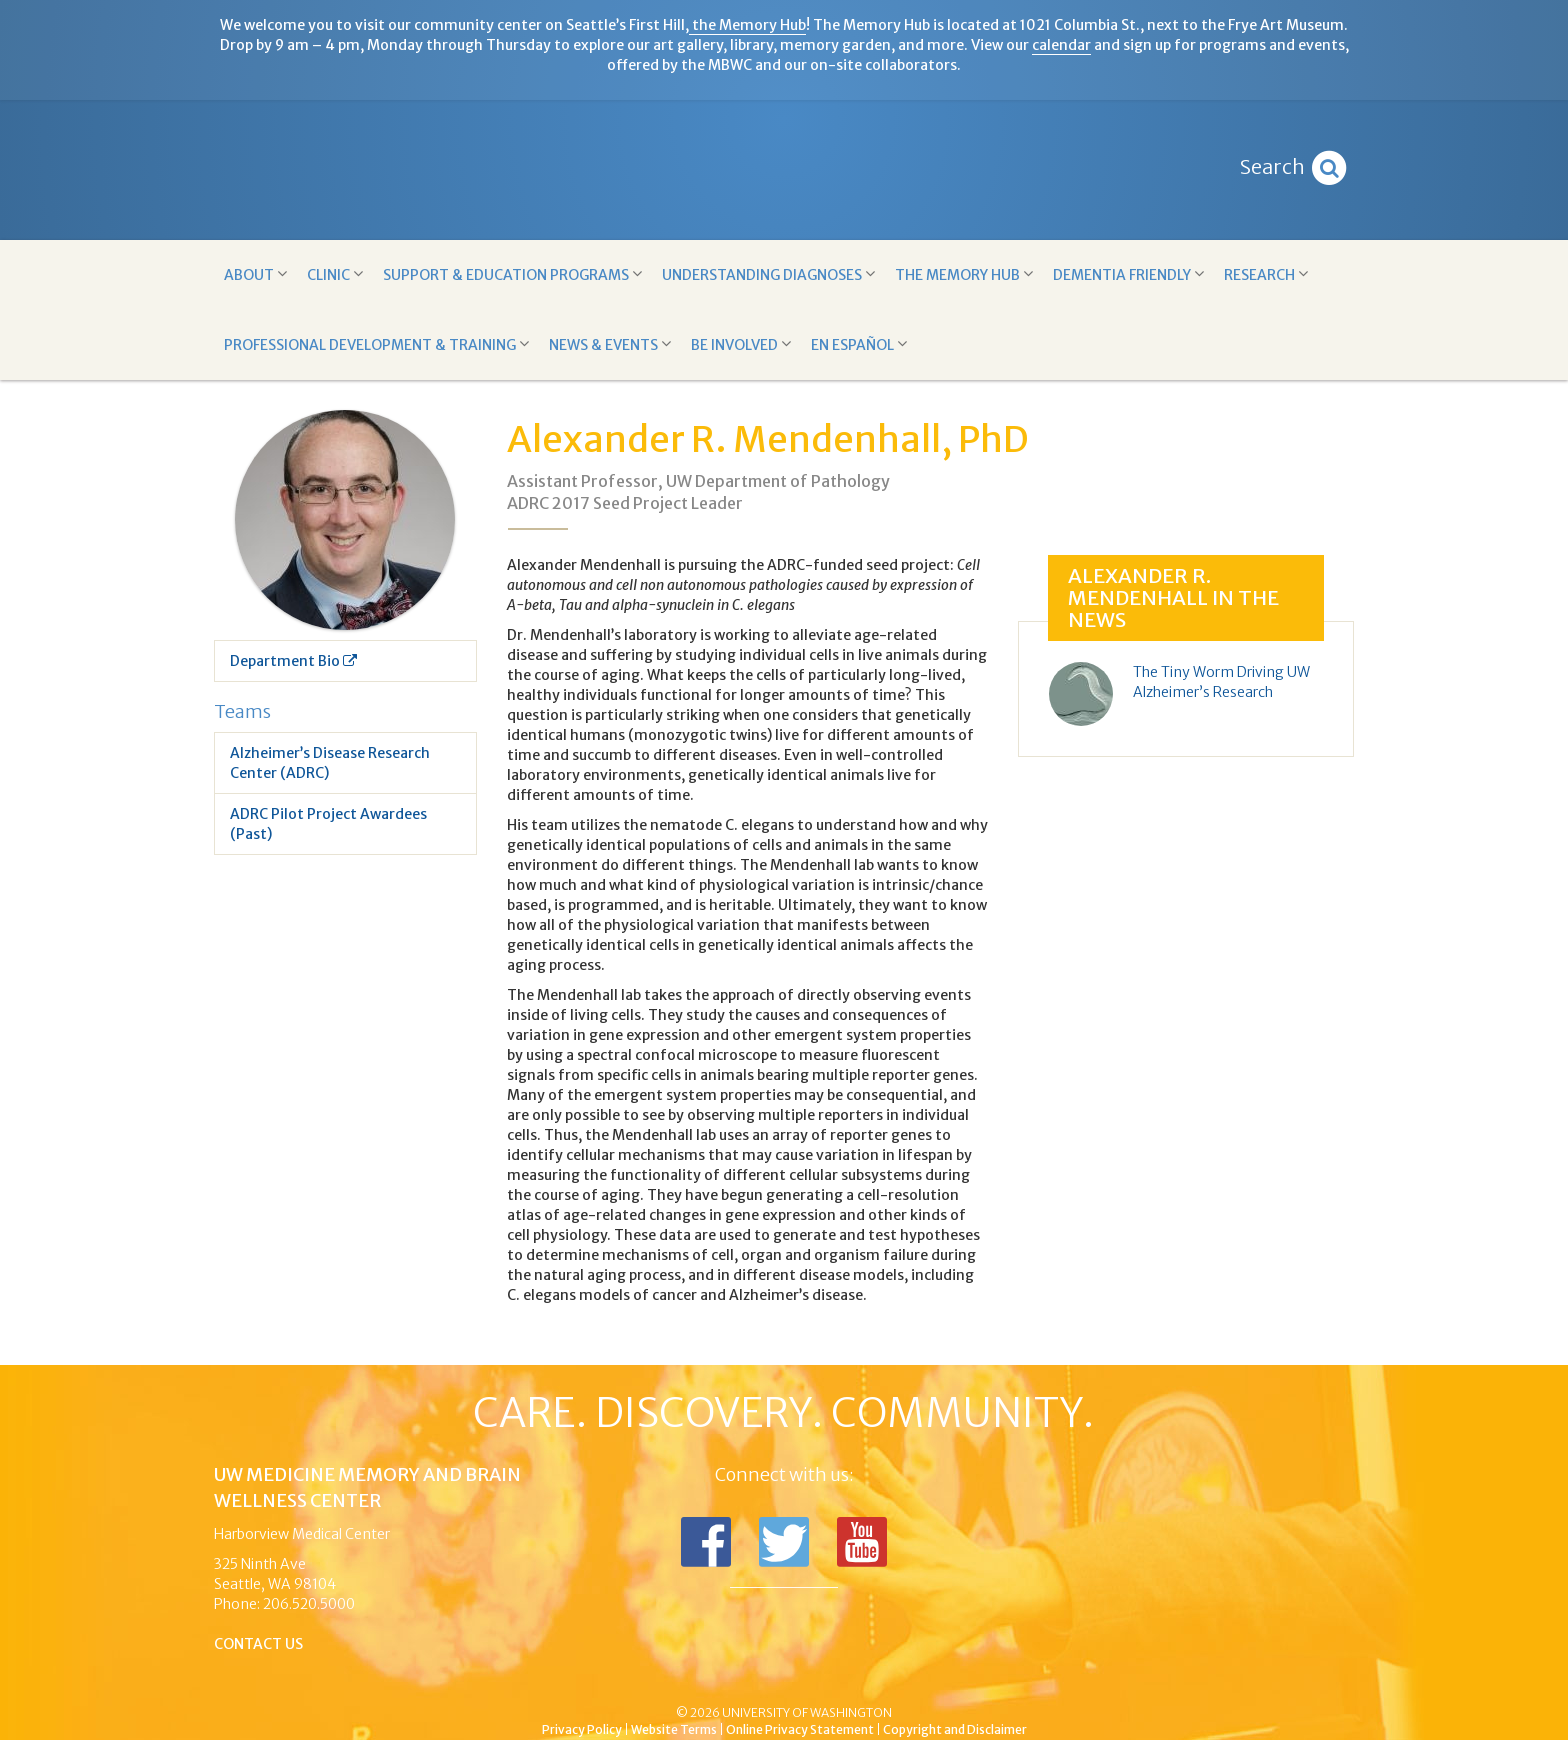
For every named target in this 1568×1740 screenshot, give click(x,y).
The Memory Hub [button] (964, 274)
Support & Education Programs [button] (512, 274)
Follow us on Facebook (706, 1542)
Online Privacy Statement (800, 1729)
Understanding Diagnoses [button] (768, 274)
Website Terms (674, 1729)
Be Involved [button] (741, 344)
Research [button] (1266, 274)
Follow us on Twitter (784, 1542)
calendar (1061, 45)
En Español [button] (859, 344)
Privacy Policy (582, 1729)
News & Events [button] (610, 344)
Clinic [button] (335, 274)
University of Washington (869, 1679)
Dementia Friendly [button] (1128, 274)
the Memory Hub (747, 25)
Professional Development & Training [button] (376, 344)
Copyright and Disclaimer (955, 1729)
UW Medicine (619, 1679)
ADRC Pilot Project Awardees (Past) (328, 824)
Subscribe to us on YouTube (862, 1542)
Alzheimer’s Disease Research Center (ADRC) (330, 763)
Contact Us (258, 1644)
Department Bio (293, 661)
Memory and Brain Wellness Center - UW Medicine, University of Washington (784, 170)
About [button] (255, 274)
